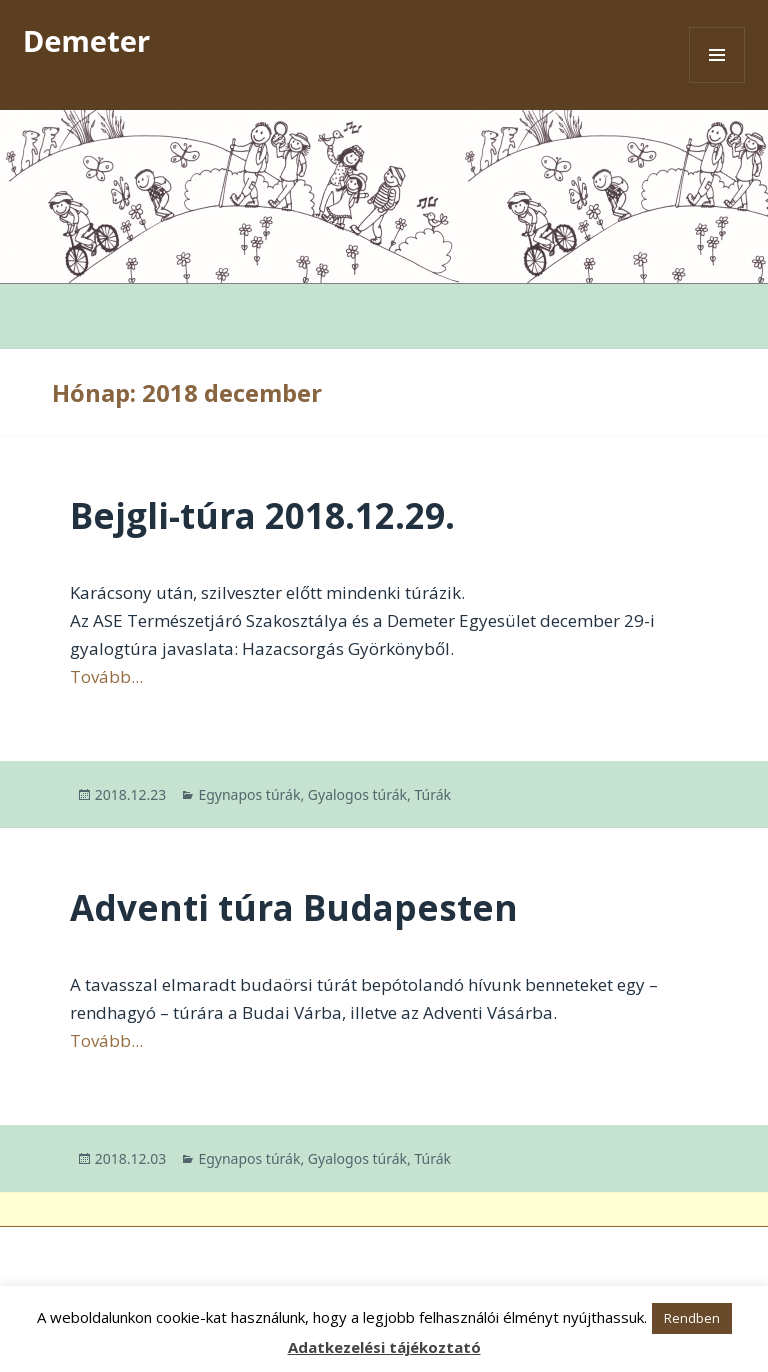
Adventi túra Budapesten (294, 907)
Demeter (86, 40)
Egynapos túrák (249, 794)
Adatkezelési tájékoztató (384, 1347)
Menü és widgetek (717, 82)
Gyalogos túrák (357, 794)
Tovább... (106, 676)
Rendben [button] (692, 1318)
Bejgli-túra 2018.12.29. (262, 515)
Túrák (432, 794)
